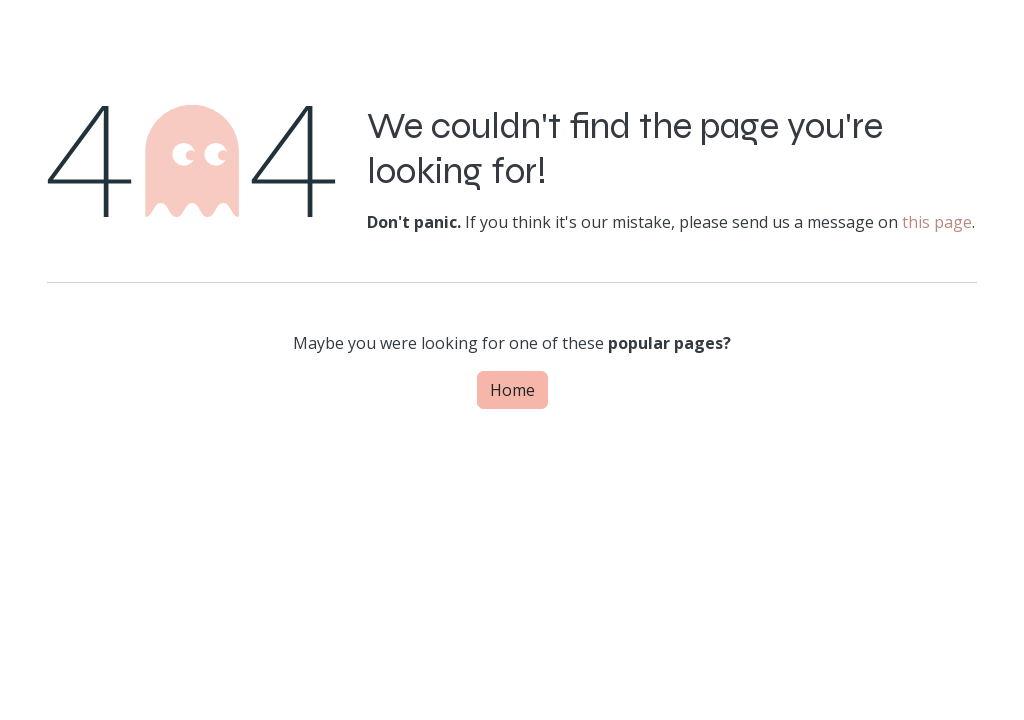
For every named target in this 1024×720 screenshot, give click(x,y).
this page (937, 222)
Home (512, 390)
